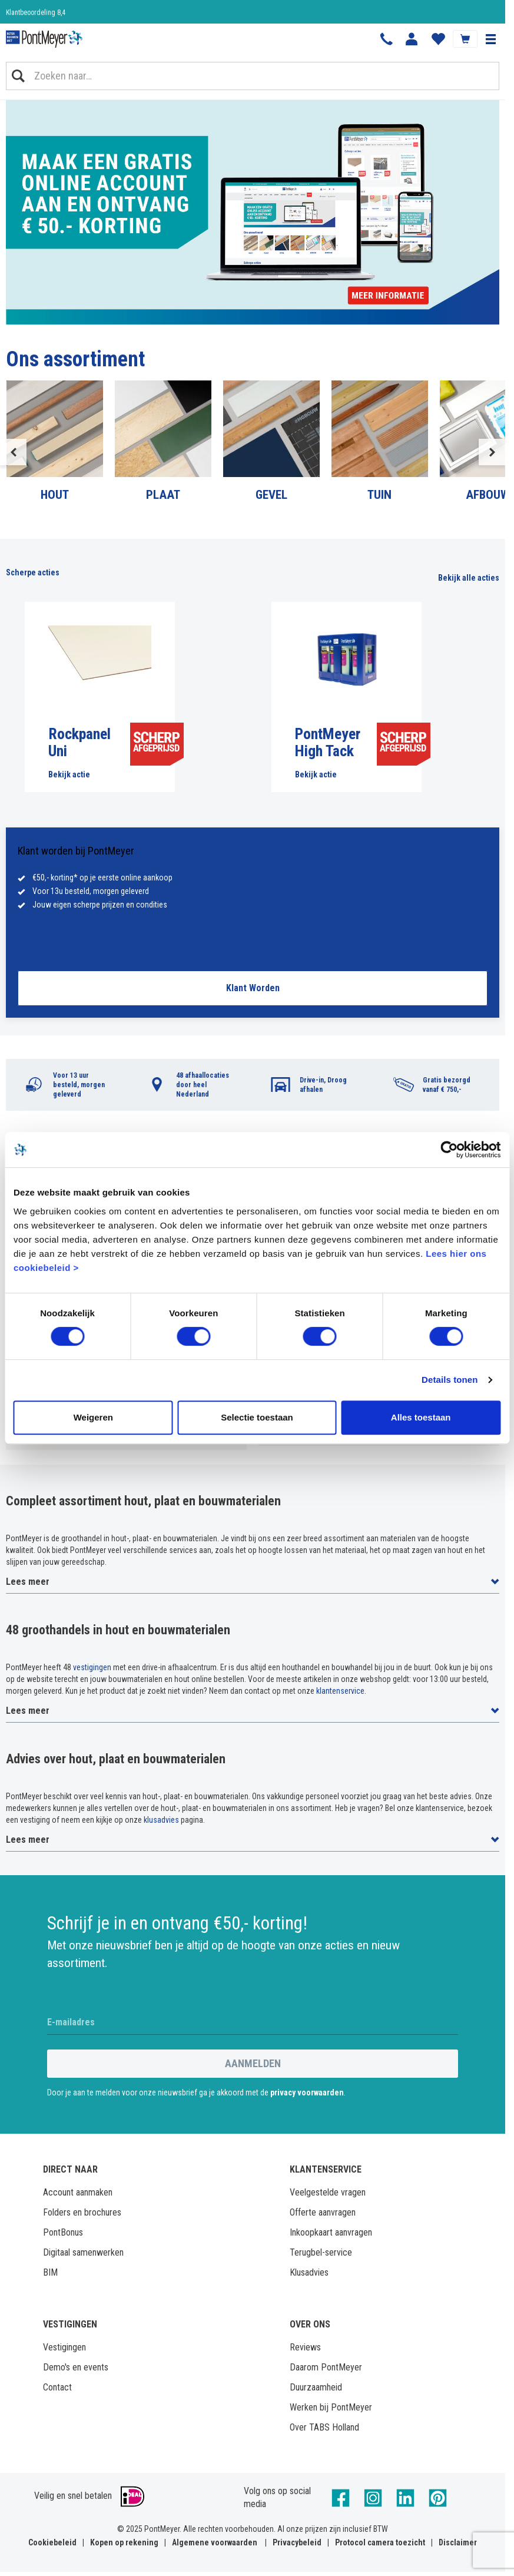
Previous (13, 452)
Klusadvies (309, 2272)
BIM (50, 2272)
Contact (57, 2387)
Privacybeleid (297, 2542)
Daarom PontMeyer (326, 2367)
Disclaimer (458, 2542)
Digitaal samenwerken (83, 2252)
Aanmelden (253, 2063)
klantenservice (340, 1691)
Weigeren (93, 1417)
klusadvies (161, 1820)
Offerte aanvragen (323, 2212)
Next (492, 452)
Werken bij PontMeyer (331, 2407)
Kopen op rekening (124, 2542)
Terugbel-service (321, 2252)
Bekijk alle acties (468, 577)
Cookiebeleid (52, 2542)
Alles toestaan (421, 1417)
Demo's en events (75, 2367)
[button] (490, 39)
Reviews (305, 2347)
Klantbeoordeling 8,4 (35, 12)
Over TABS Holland (324, 2427)
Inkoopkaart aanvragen (331, 2232)
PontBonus (63, 2232)
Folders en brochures (82, 2212)
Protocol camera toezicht (380, 2542)
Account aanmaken (77, 2192)
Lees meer (27, 1581)
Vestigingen (64, 2347)
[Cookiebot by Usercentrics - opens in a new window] (448, 1149)
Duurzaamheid (316, 2387)
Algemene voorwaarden (214, 2542)
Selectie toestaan (257, 1417)
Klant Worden (253, 988)
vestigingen (92, 1667)
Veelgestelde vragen (328, 2192)
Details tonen (449, 1380)
